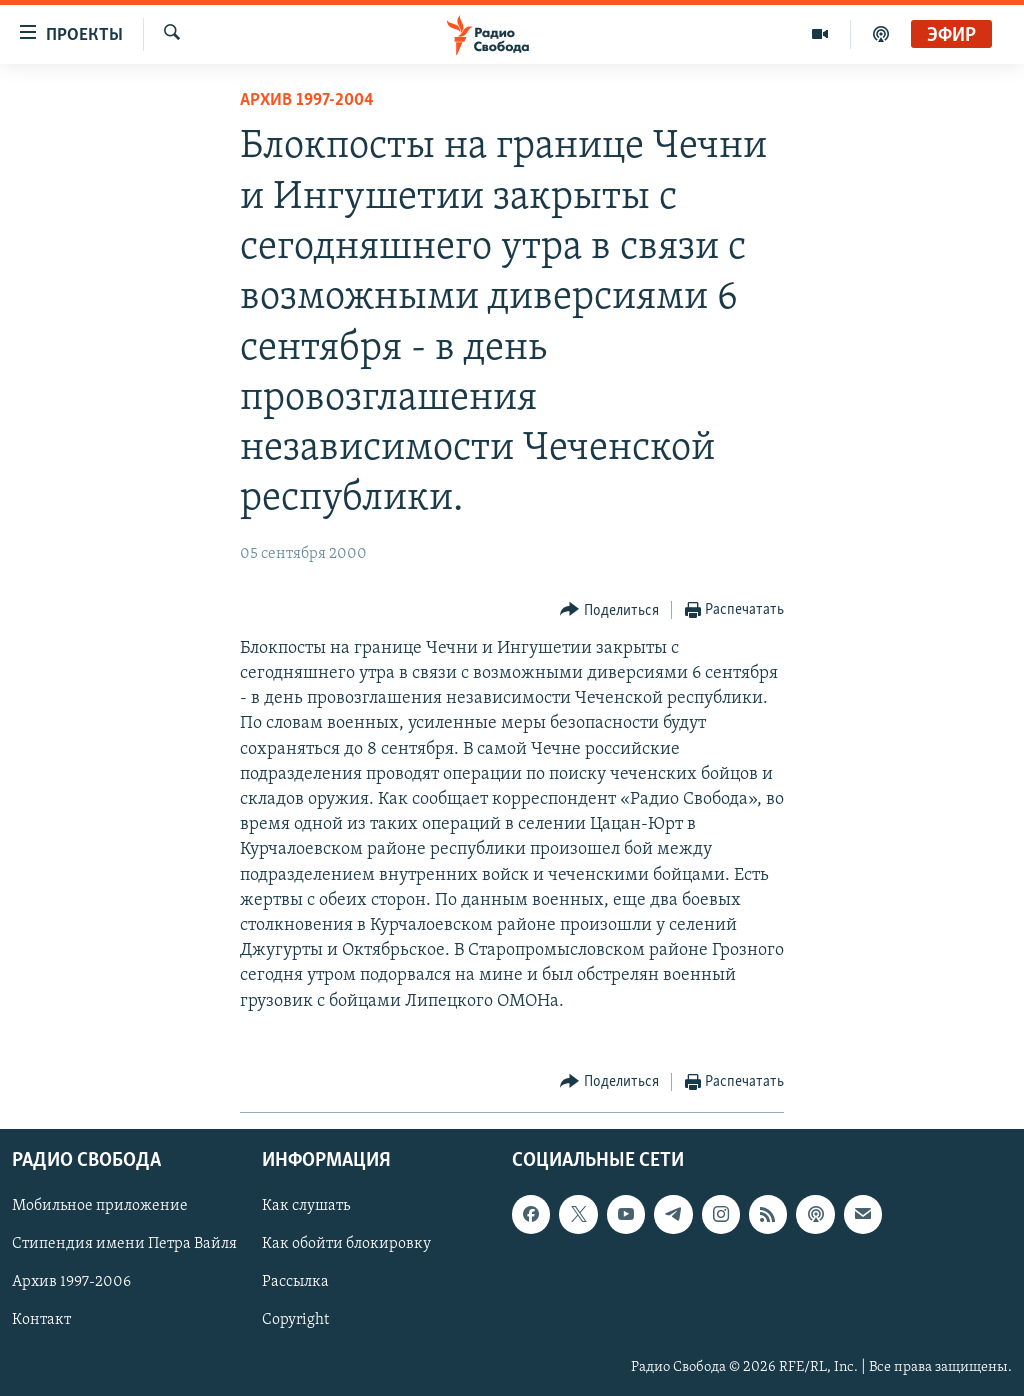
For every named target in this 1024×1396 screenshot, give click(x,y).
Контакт (41, 1321)
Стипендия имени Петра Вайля (124, 1244)
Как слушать (306, 1206)
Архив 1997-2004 (307, 100)
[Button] (609, 610)
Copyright (295, 1321)
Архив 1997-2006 (71, 1282)
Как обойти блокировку (346, 1244)
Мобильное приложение (100, 1206)
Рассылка (295, 1282)
